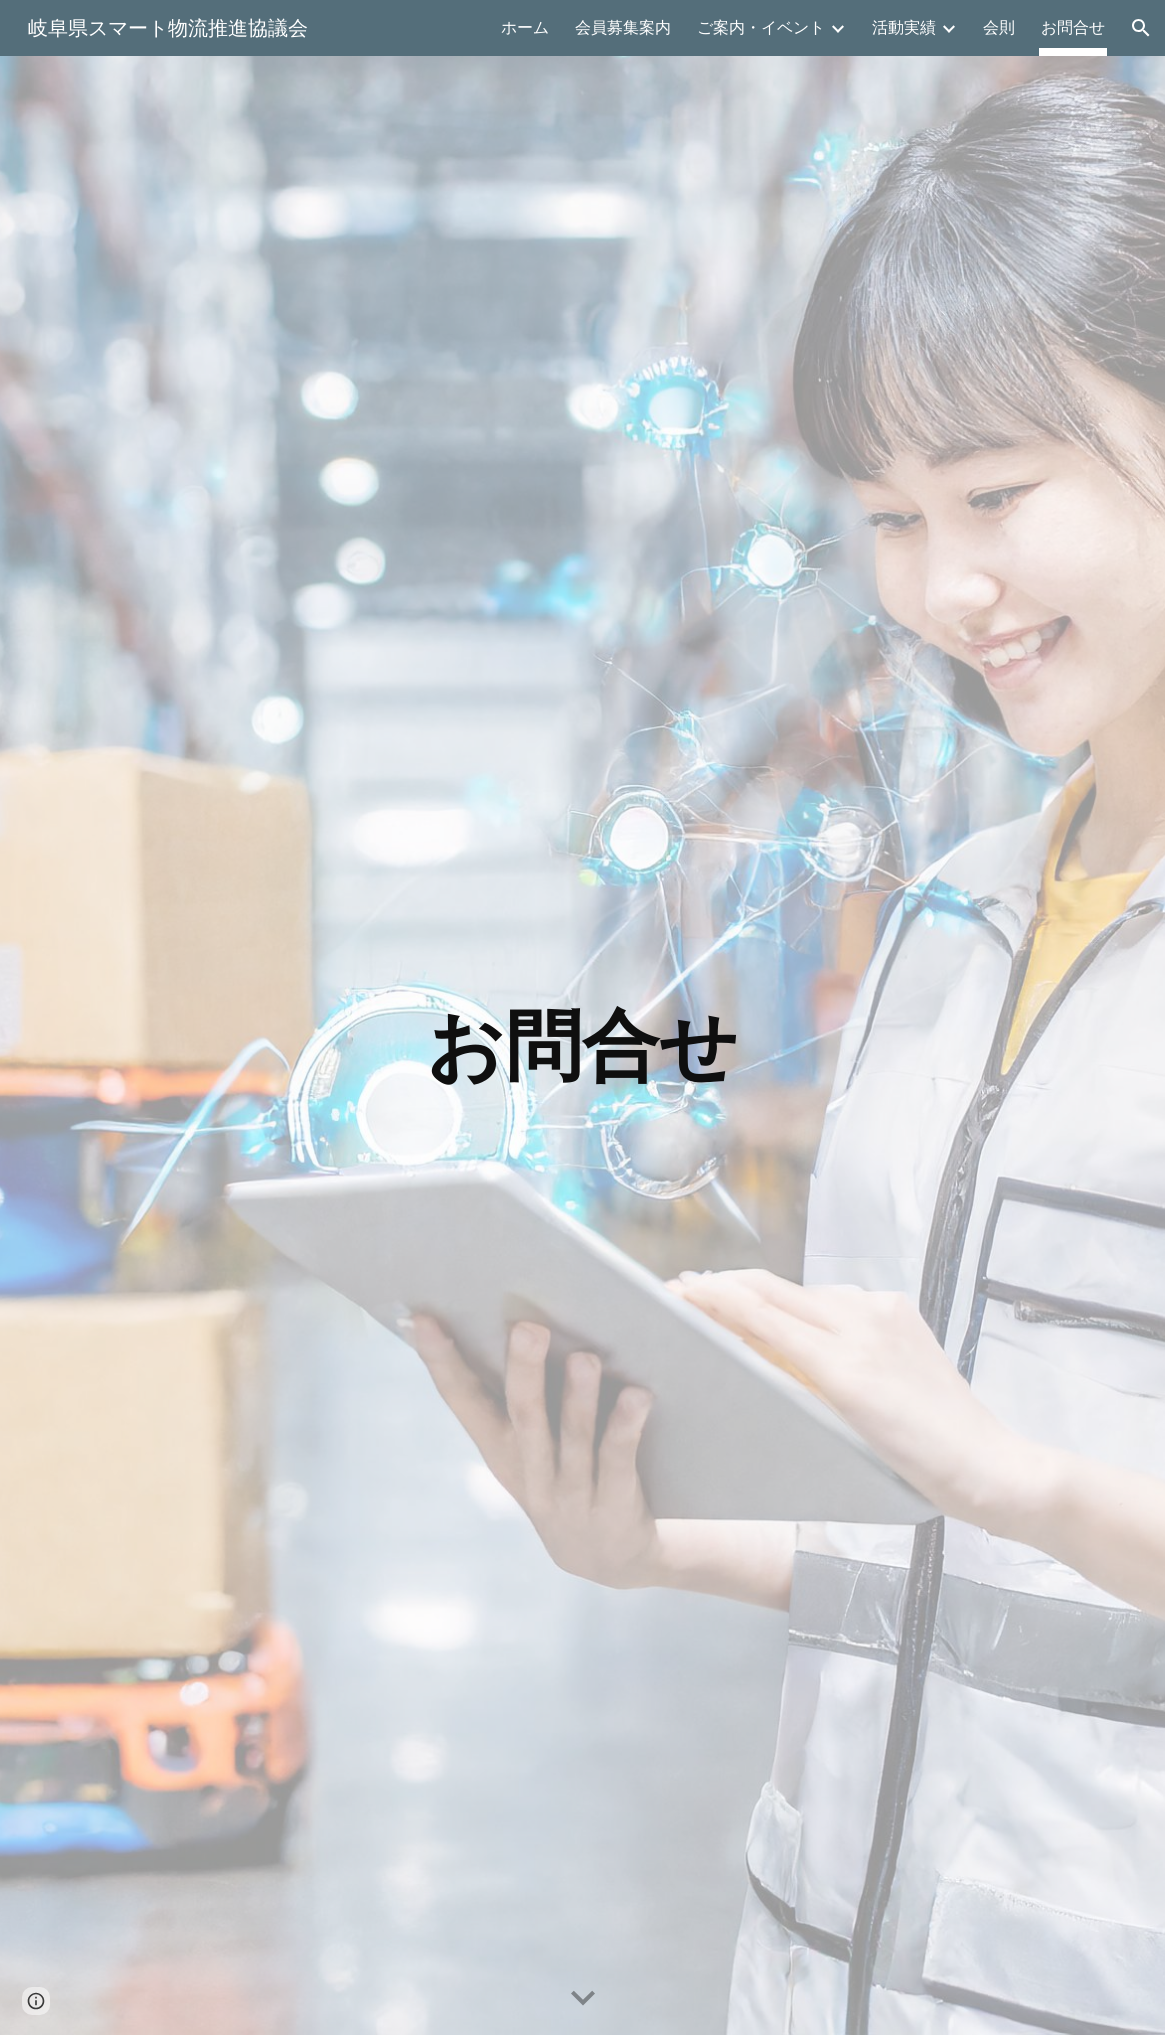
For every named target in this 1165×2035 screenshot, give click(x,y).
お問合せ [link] (1073, 27)
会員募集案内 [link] (623, 27)
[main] (583, 1046)
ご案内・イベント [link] (761, 27)
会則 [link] (999, 27)
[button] (1141, 28)
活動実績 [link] (904, 27)
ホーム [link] (525, 27)
